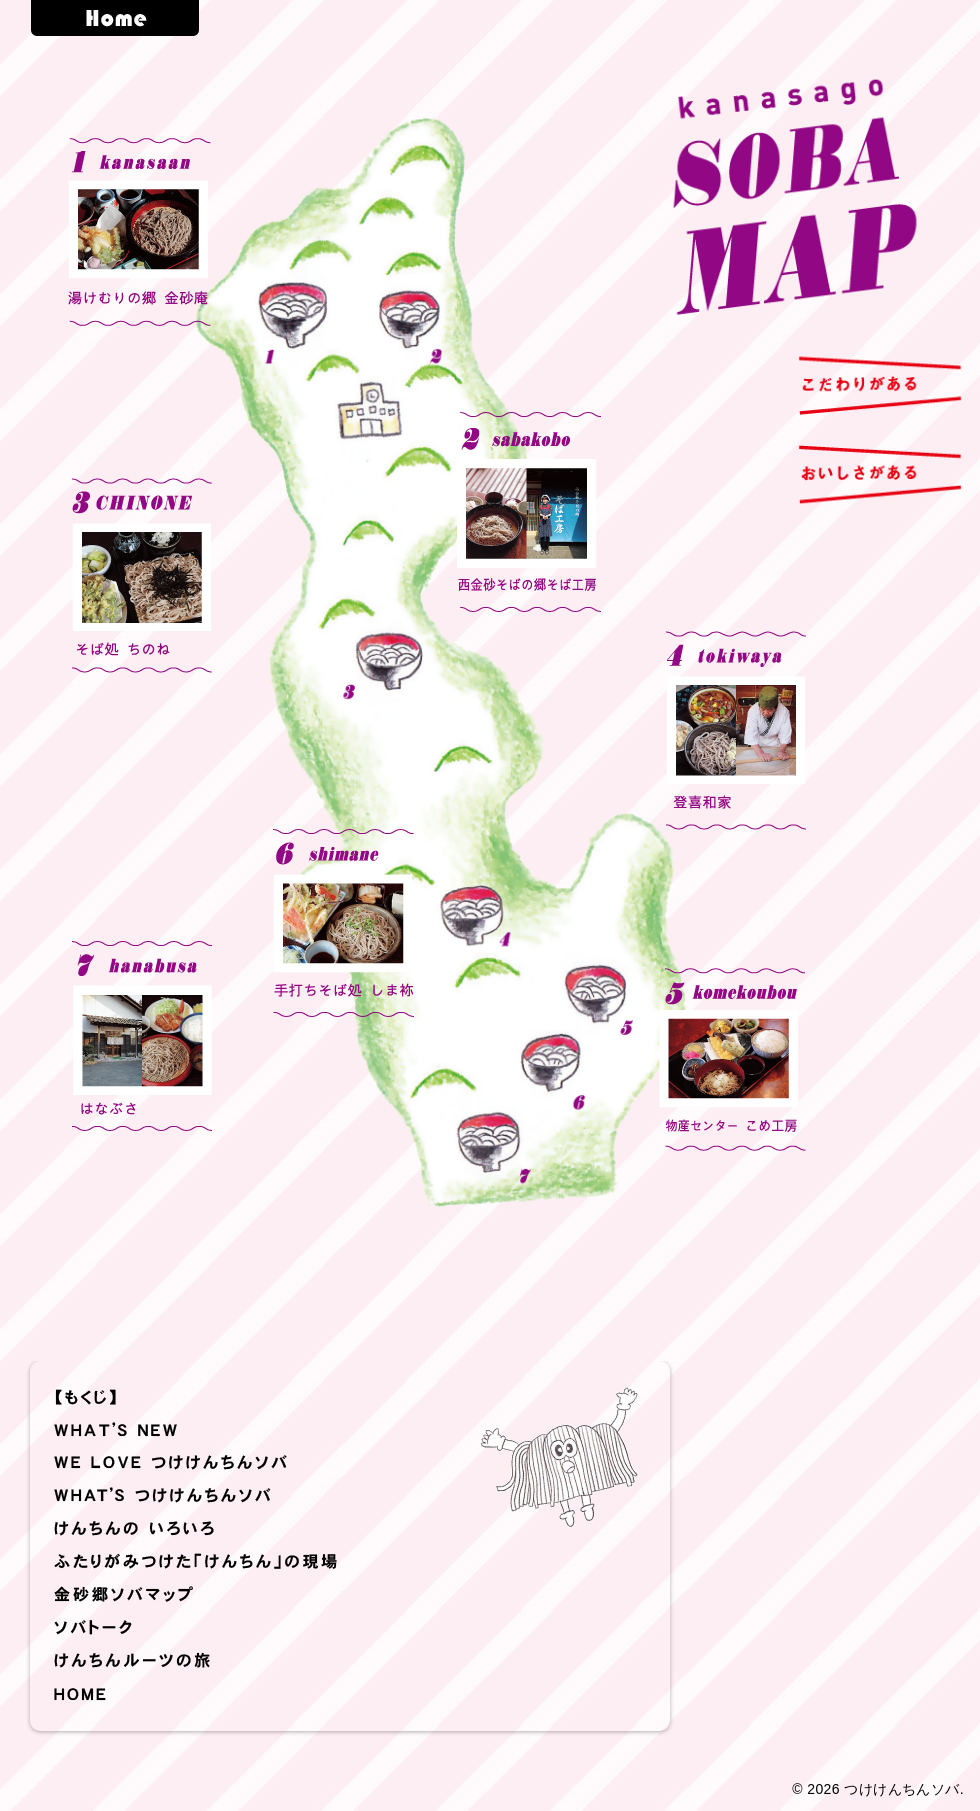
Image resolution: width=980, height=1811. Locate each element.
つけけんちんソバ (901, 1789)
